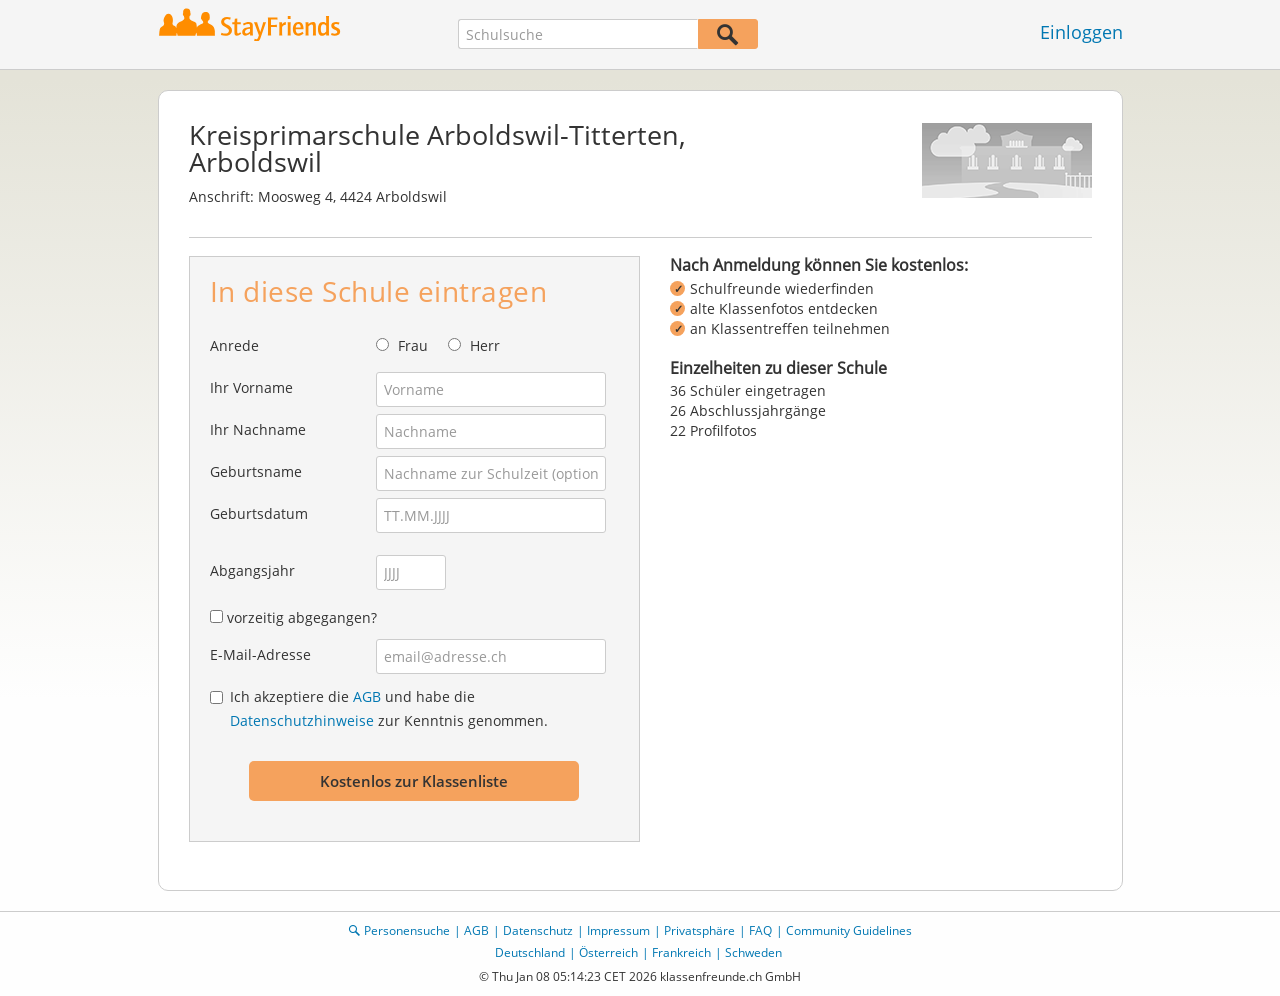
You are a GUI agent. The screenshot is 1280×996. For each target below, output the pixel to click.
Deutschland (530, 952)
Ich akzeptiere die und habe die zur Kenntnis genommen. (389, 708)
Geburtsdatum (259, 513)
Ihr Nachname (258, 429)
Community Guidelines (849, 930)
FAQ (760, 930)
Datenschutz (538, 930)
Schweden (753, 952)
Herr (485, 345)
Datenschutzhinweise (302, 720)
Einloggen (1081, 32)
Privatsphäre (699, 930)
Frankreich (681, 952)
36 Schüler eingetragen (748, 390)
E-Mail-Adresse (260, 654)
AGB (367, 696)
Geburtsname (256, 471)
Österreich (608, 952)
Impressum (618, 930)
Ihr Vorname (251, 387)
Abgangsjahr (252, 570)
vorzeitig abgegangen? (302, 617)
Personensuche (407, 930)
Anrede (234, 345)
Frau (413, 345)
